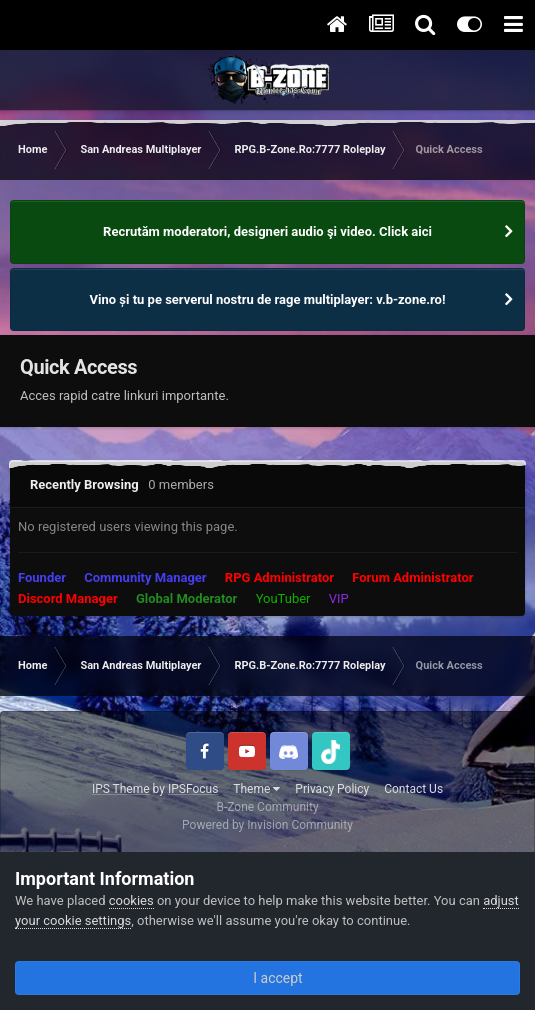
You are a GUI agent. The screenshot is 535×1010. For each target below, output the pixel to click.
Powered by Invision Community (267, 825)
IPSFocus (193, 789)
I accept (267, 978)
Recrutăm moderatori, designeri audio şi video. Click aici (267, 231)
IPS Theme (121, 789)
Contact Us (413, 789)
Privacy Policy (332, 789)
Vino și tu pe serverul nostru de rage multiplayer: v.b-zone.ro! (268, 299)
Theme (256, 789)
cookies (131, 900)
